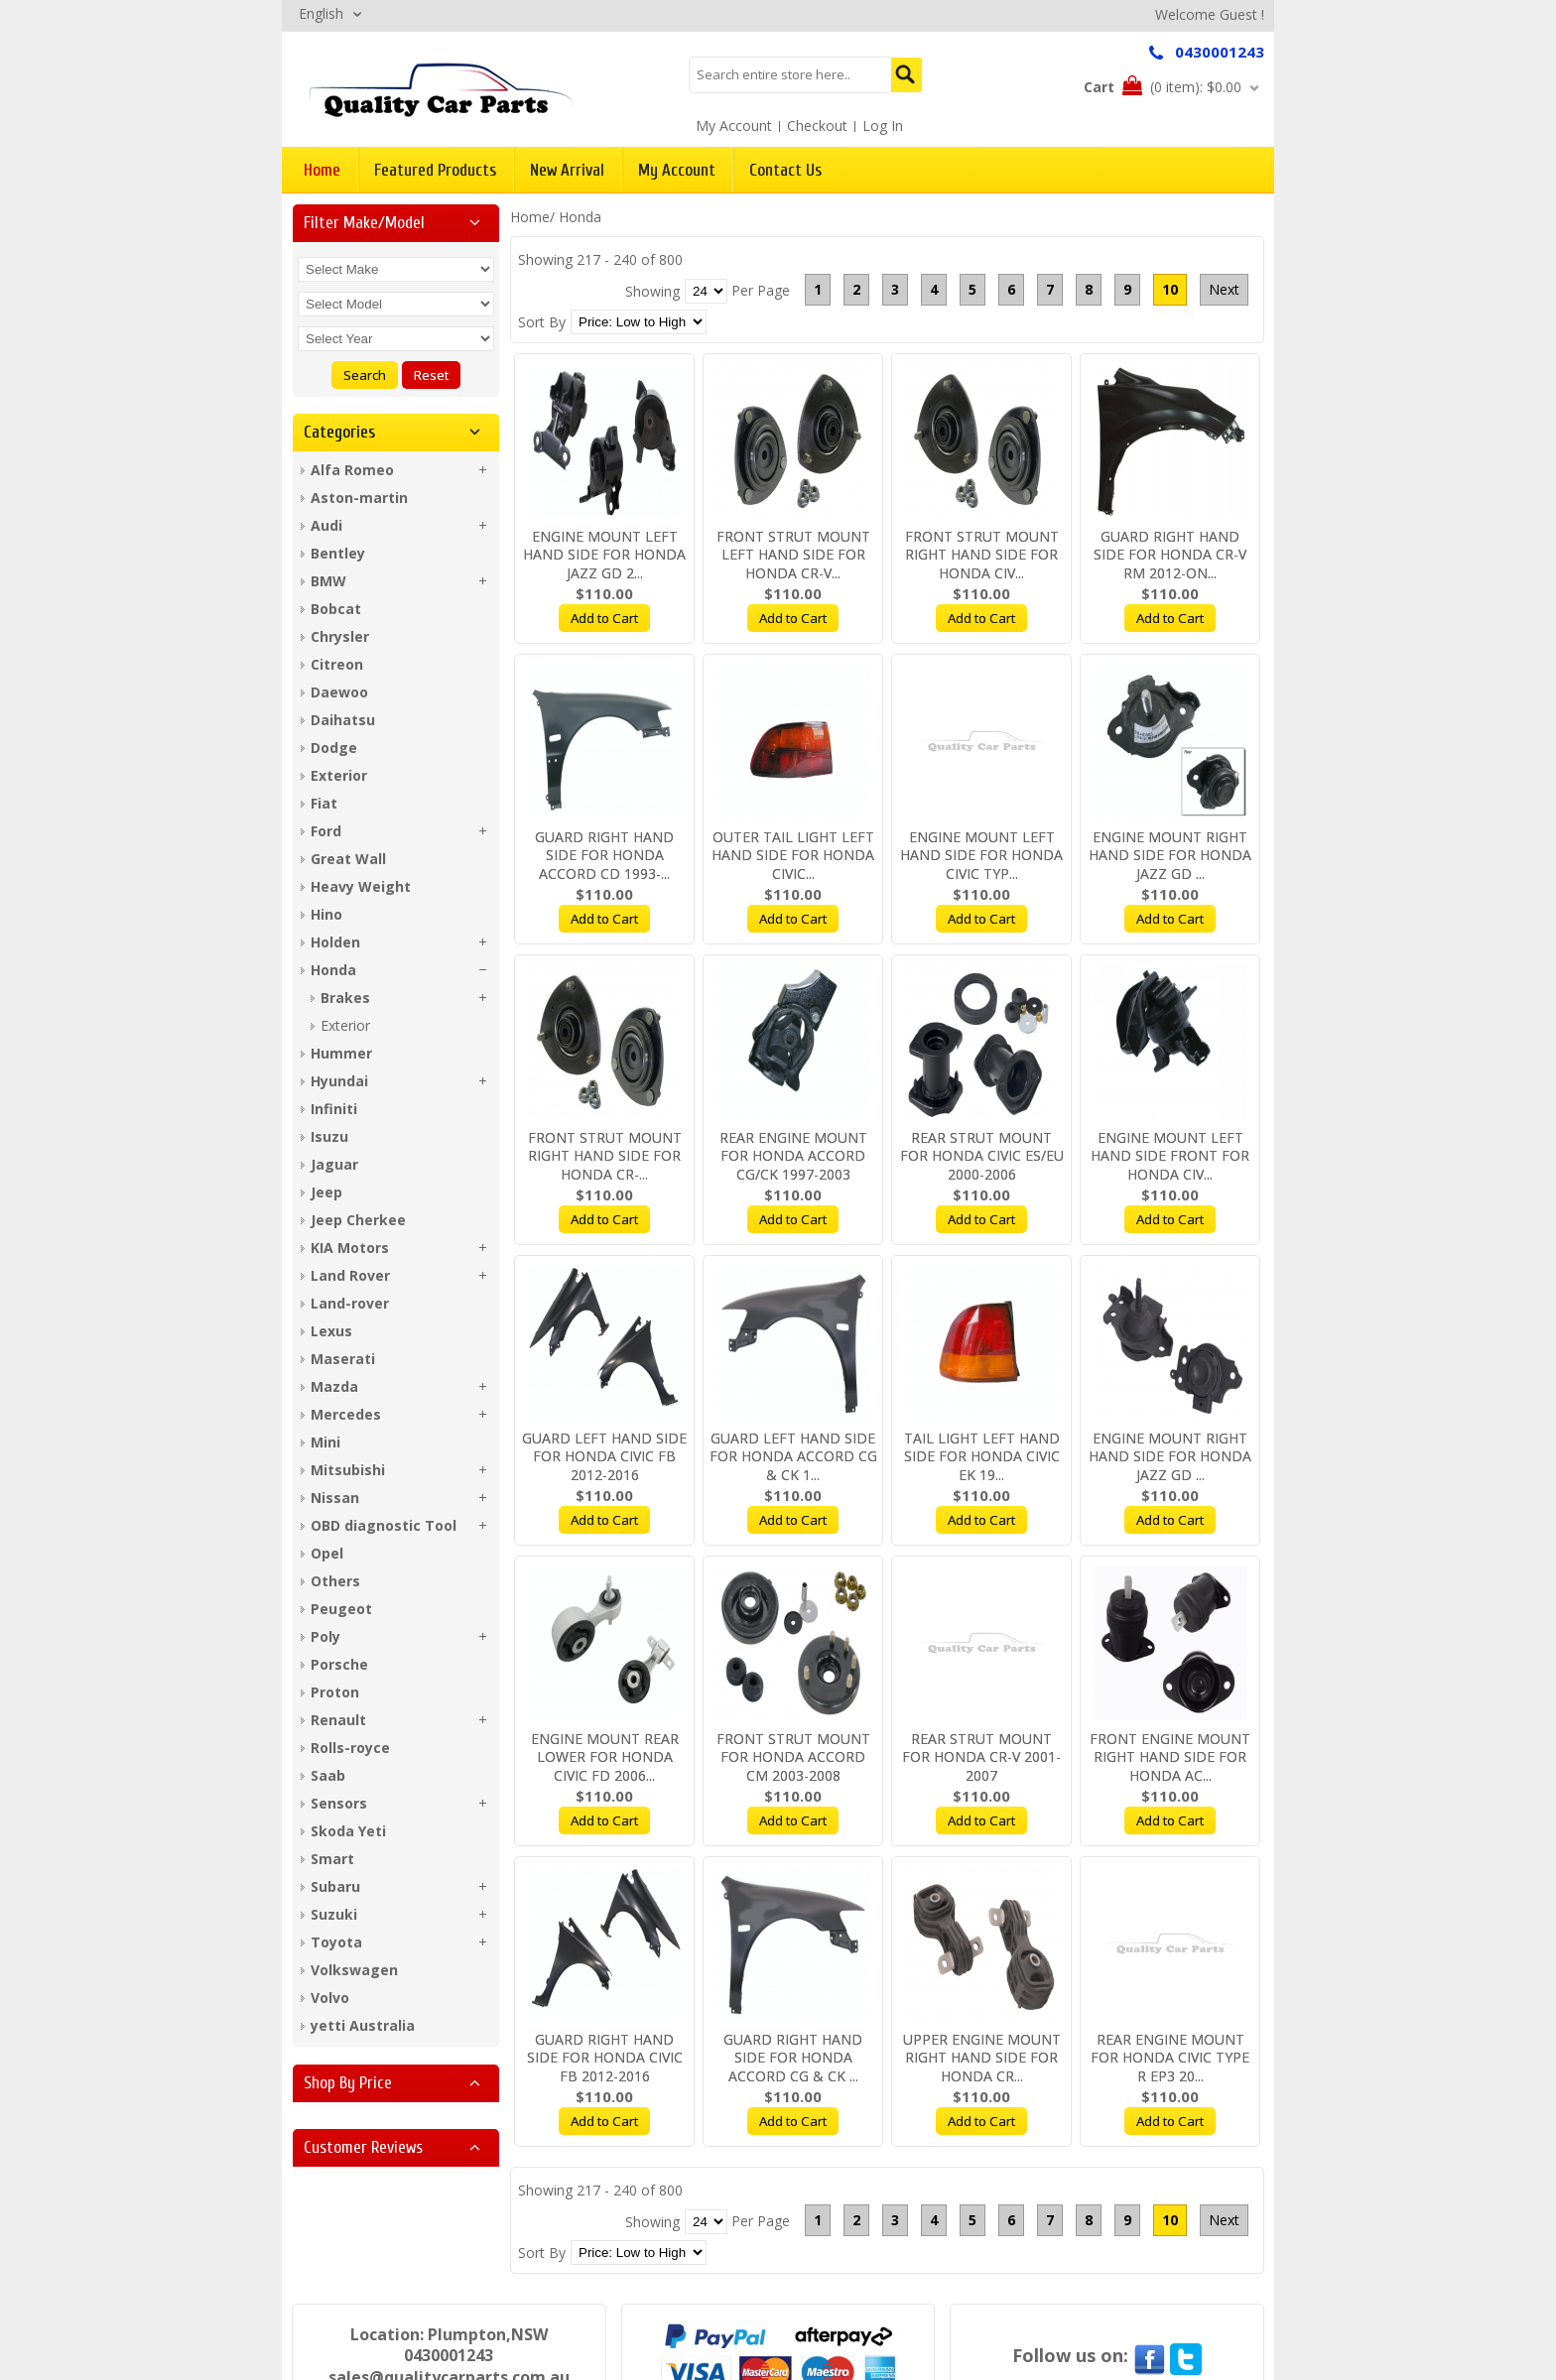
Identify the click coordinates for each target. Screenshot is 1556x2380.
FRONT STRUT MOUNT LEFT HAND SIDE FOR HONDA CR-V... (793, 555)
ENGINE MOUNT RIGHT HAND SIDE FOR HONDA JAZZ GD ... (1170, 855)
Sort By (542, 322)
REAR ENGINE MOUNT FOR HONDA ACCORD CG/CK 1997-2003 (793, 1156)
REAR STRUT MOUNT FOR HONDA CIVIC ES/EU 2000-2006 (982, 1156)
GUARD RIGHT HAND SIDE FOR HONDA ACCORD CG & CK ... (792, 2058)
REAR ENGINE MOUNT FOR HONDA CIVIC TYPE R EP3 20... (1170, 2058)
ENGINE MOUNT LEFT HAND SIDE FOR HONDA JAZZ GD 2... (604, 555)
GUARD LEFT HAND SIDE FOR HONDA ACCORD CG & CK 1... (793, 1457)
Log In (882, 125)
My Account (734, 125)
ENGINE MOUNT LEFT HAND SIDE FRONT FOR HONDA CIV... (1170, 1156)
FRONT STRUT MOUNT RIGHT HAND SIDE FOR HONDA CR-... (605, 1156)
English (321, 13)
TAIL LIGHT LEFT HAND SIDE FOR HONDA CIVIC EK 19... (982, 1457)
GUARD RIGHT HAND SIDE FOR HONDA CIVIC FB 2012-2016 (605, 2058)
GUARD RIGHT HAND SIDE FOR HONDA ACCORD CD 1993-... (604, 855)
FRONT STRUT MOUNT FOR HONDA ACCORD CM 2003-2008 (793, 1757)
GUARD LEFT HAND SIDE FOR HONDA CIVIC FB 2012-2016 (604, 1457)
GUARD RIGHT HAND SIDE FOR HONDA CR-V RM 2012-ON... (1170, 555)
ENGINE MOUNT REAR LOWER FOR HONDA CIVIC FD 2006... (605, 1757)
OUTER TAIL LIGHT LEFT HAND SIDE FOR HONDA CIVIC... (793, 855)
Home (530, 216)
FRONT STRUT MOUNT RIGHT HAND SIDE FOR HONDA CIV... (982, 555)
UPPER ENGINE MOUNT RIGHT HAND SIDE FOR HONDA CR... (982, 2058)
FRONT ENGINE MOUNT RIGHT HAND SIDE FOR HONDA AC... (1170, 1757)
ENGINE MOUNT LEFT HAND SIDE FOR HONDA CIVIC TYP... (981, 855)
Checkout (817, 125)
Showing (652, 291)
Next (1224, 289)
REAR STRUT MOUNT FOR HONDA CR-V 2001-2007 (981, 1757)
